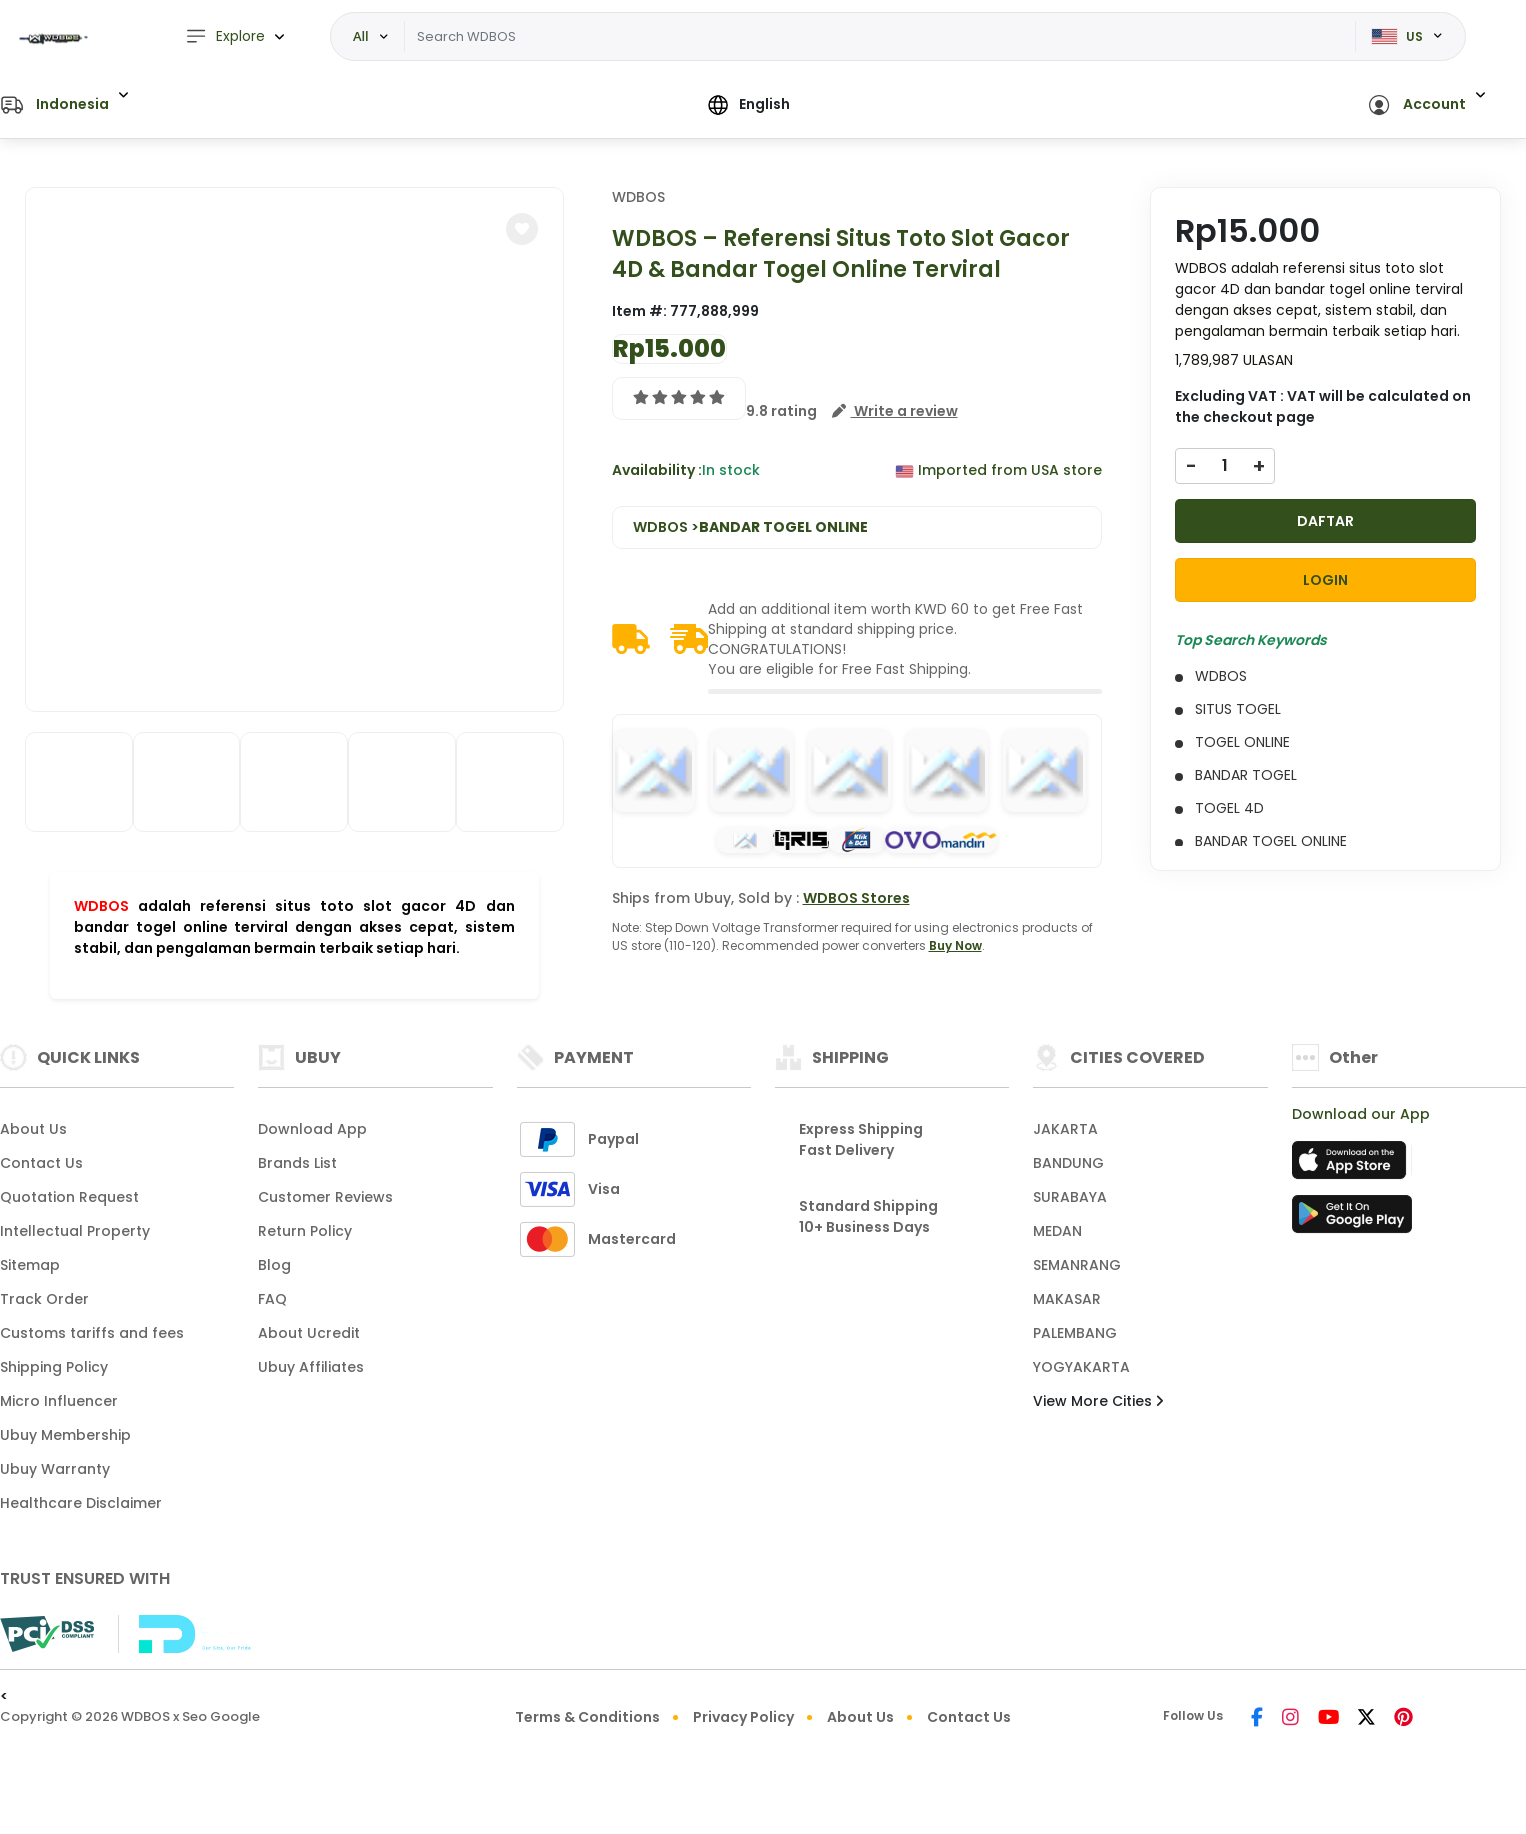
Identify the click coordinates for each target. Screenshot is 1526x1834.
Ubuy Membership (65, 1435)
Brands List (297, 1163)
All (361, 36)
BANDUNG (1068, 1163)
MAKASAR (1067, 1299)
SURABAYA (1070, 1197)
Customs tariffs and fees (92, 1333)
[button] (64, 105)
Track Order (44, 1299)
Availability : (657, 470)
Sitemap (30, 1265)
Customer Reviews (325, 1197)
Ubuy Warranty (55, 1469)
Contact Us (41, 1163)
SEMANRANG (1077, 1265)
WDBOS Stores (856, 898)
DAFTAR (1325, 521)
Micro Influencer (59, 1401)
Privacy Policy (743, 1717)
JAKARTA (1065, 1129)
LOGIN (1325, 580)
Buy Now (955, 945)
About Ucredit (309, 1333)
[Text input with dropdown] (880, 37)
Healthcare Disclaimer (81, 1503)
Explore (225, 36)
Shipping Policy (54, 1367)
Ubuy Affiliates (311, 1367)
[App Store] (1352, 1166)
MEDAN (1057, 1231)
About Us (33, 1129)
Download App (312, 1129)
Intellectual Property (75, 1231)
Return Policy (305, 1231)
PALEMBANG (1075, 1333)
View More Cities (1098, 1401)
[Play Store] (1352, 1220)
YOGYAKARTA (1081, 1367)
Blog (274, 1265)
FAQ (272, 1299)
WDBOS (101, 906)
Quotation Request (69, 1197)
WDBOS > (750, 527)
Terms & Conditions (587, 1717)
